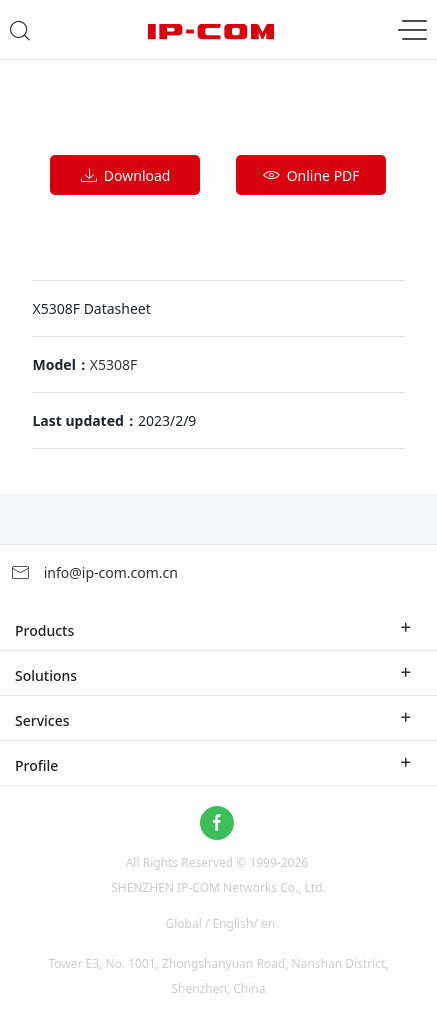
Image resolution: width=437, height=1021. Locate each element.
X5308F (114, 364)
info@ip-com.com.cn (94, 572)
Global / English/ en (221, 923)
